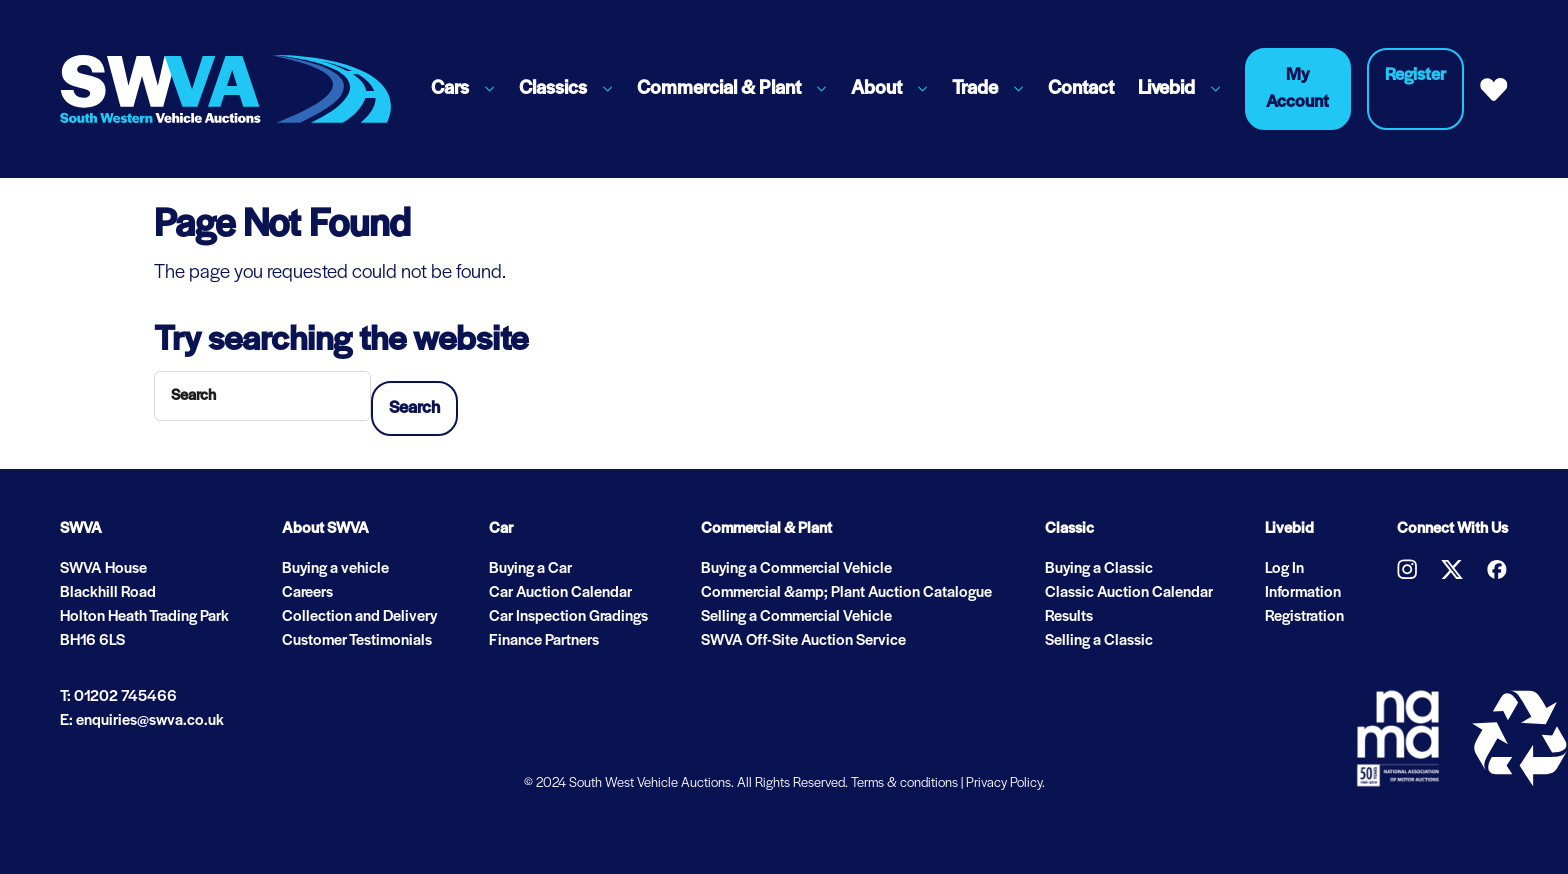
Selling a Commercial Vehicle (796, 617)
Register (1415, 75)
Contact (1081, 89)
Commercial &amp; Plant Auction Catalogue (846, 593)
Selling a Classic (1099, 641)
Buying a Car (530, 569)
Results (1069, 617)
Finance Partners (544, 641)
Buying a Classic (1099, 569)
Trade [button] (975, 89)
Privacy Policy (1004, 783)
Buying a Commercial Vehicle (796, 569)
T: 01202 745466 (118, 697)
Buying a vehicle (335, 569)
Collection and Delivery (359, 617)
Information (1303, 593)
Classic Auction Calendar (1129, 593)
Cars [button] (450, 89)
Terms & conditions (904, 783)
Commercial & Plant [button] (719, 89)
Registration (1304, 617)
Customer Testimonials (357, 641)
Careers (307, 593)
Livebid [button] (1166, 89)
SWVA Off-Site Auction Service (803, 641)
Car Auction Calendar (560, 593)
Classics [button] (553, 89)
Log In (1284, 569)
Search (414, 408)
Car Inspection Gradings (568, 617)
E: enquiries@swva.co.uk (142, 721)
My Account (1297, 89)
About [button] (876, 89)
